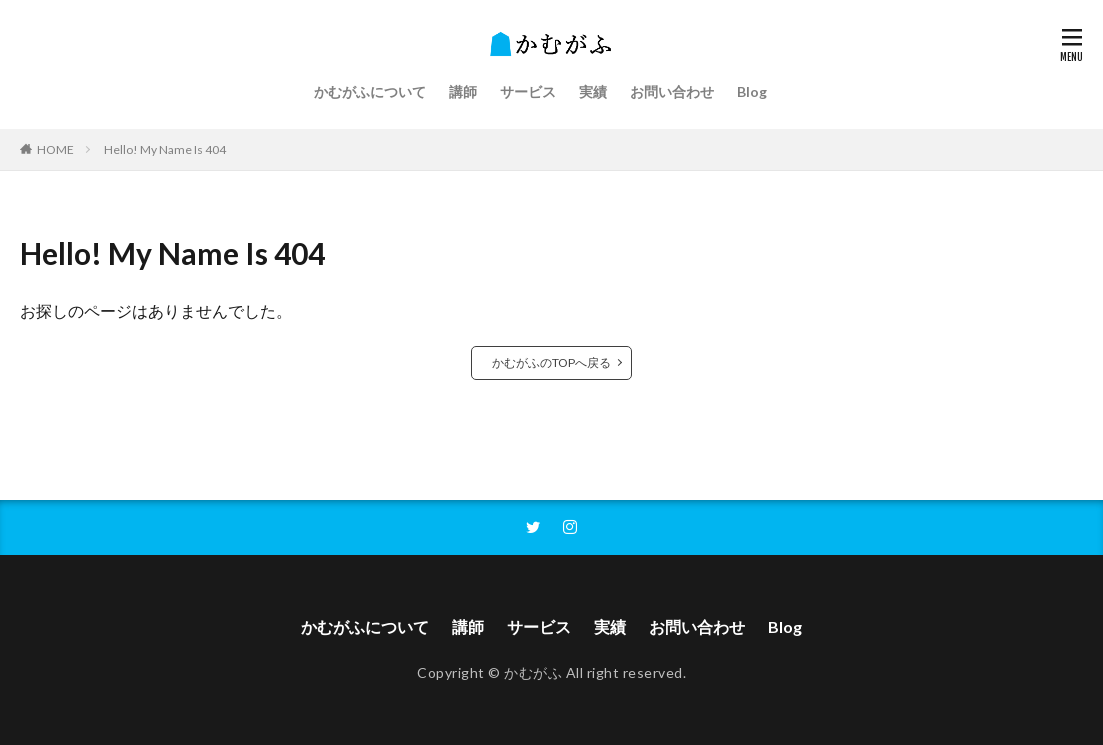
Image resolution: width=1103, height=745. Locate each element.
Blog (752, 91)
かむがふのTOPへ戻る (551, 362)
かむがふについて (370, 91)
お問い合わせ (672, 91)
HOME (55, 149)
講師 (463, 91)
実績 (593, 91)
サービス (528, 91)
